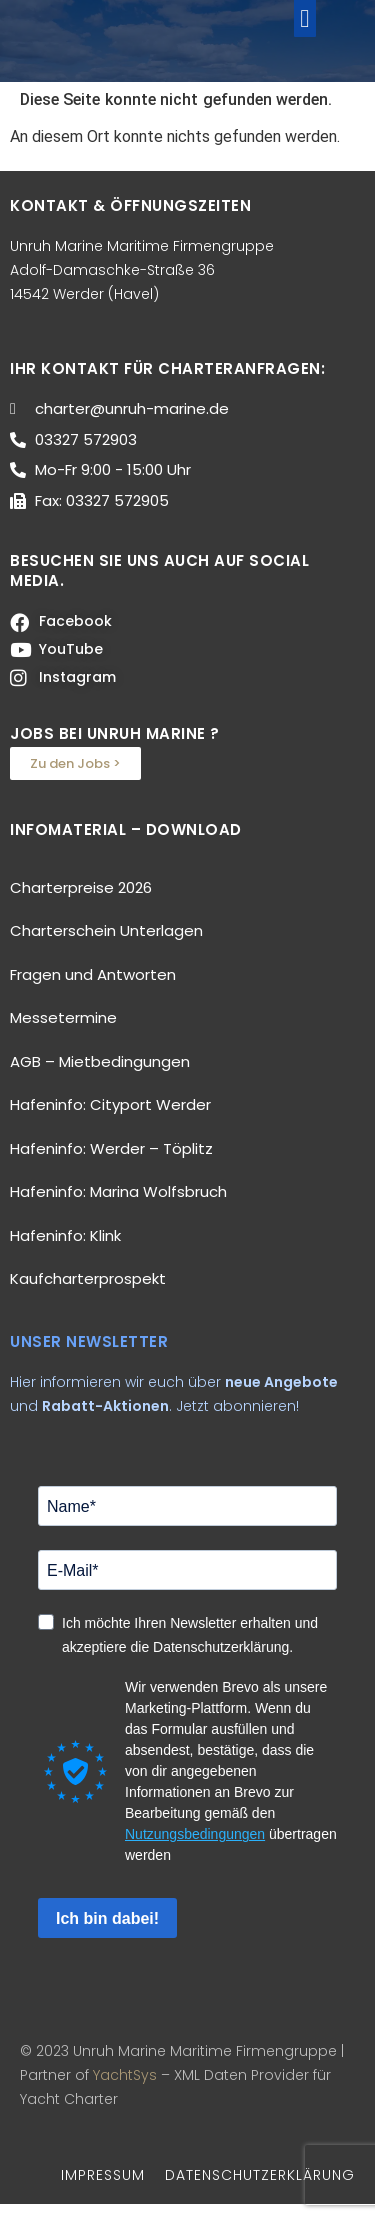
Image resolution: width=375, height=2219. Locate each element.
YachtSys (125, 2089)
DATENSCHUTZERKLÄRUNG (260, 2189)
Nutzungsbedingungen (195, 1849)
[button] (305, 25)
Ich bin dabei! (107, 1932)
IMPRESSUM (103, 2189)
